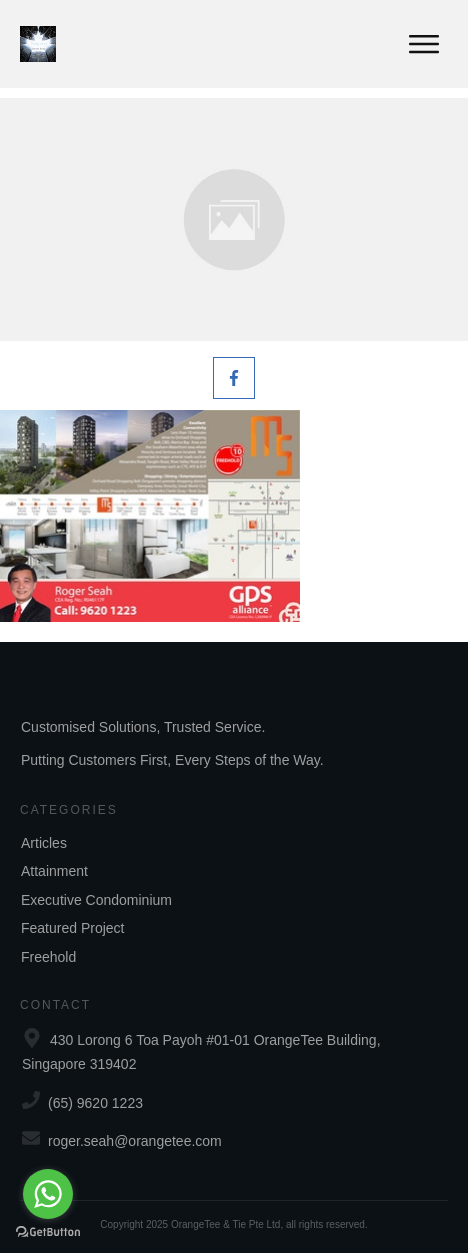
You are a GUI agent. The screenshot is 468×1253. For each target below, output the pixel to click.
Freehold (48, 957)
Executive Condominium (96, 900)
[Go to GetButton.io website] (48, 1232)
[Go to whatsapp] (48, 1194)
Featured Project (73, 928)
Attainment (54, 871)
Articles (44, 843)
